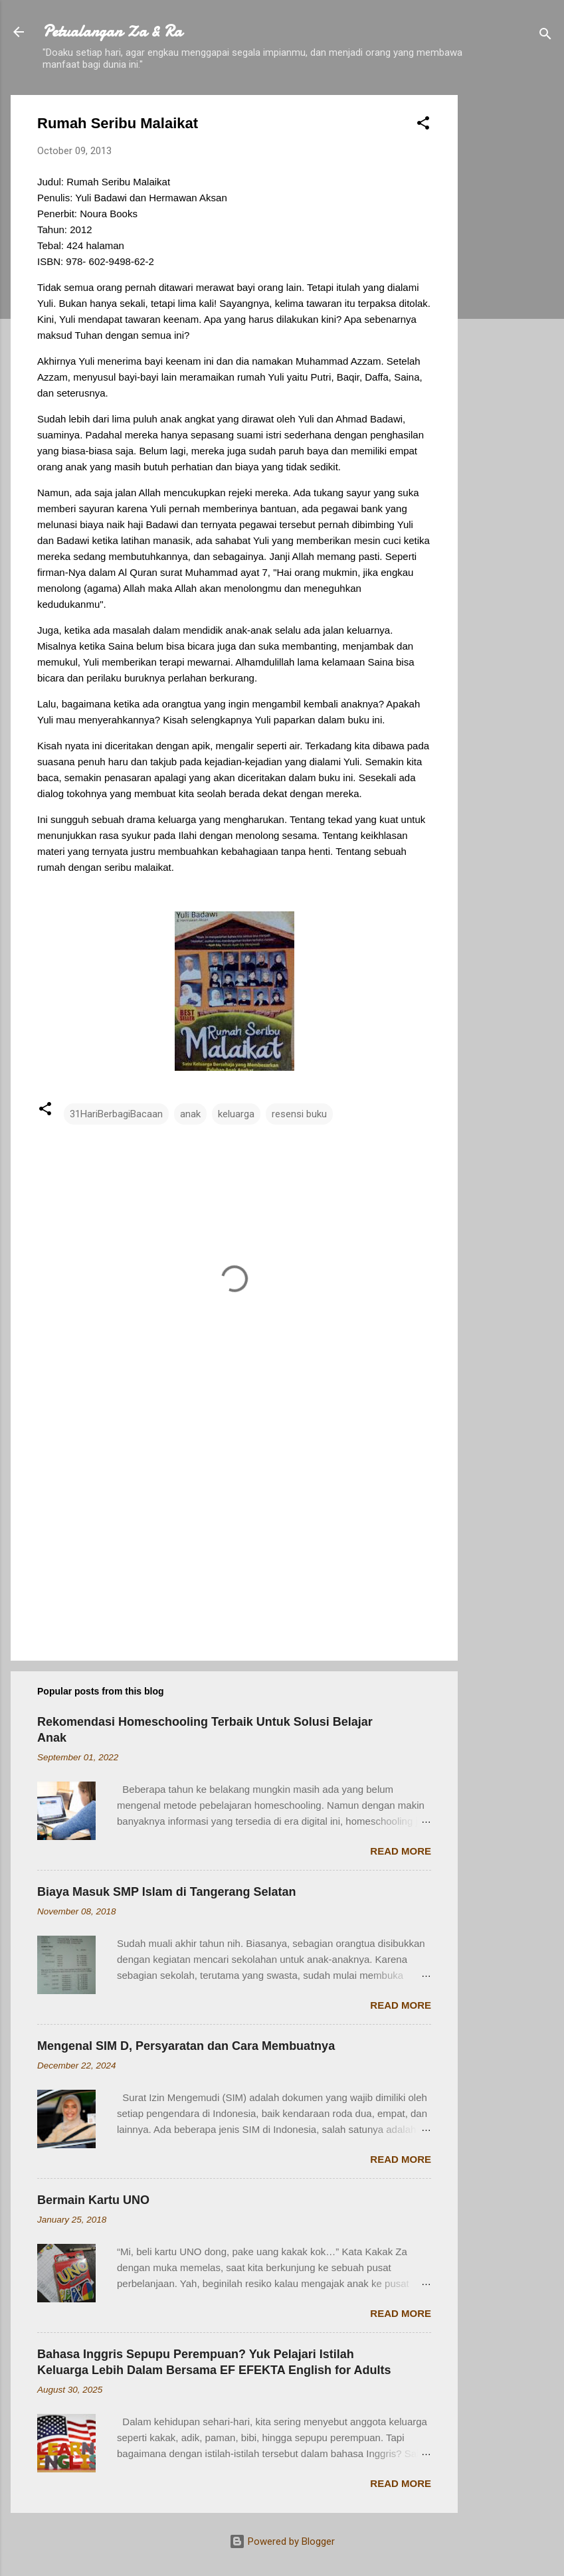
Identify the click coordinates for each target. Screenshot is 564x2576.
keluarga (236, 1114)
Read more (400, 1851)
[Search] (545, 36)
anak (190, 1114)
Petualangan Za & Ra (112, 32)
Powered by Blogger (282, 2541)
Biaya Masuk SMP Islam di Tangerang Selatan (166, 1891)
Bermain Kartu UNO (93, 2200)
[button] (423, 125)
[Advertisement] (510, 294)
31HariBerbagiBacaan (116, 1114)
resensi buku (299, 1114)
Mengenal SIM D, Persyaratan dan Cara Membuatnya (186, 2046)
